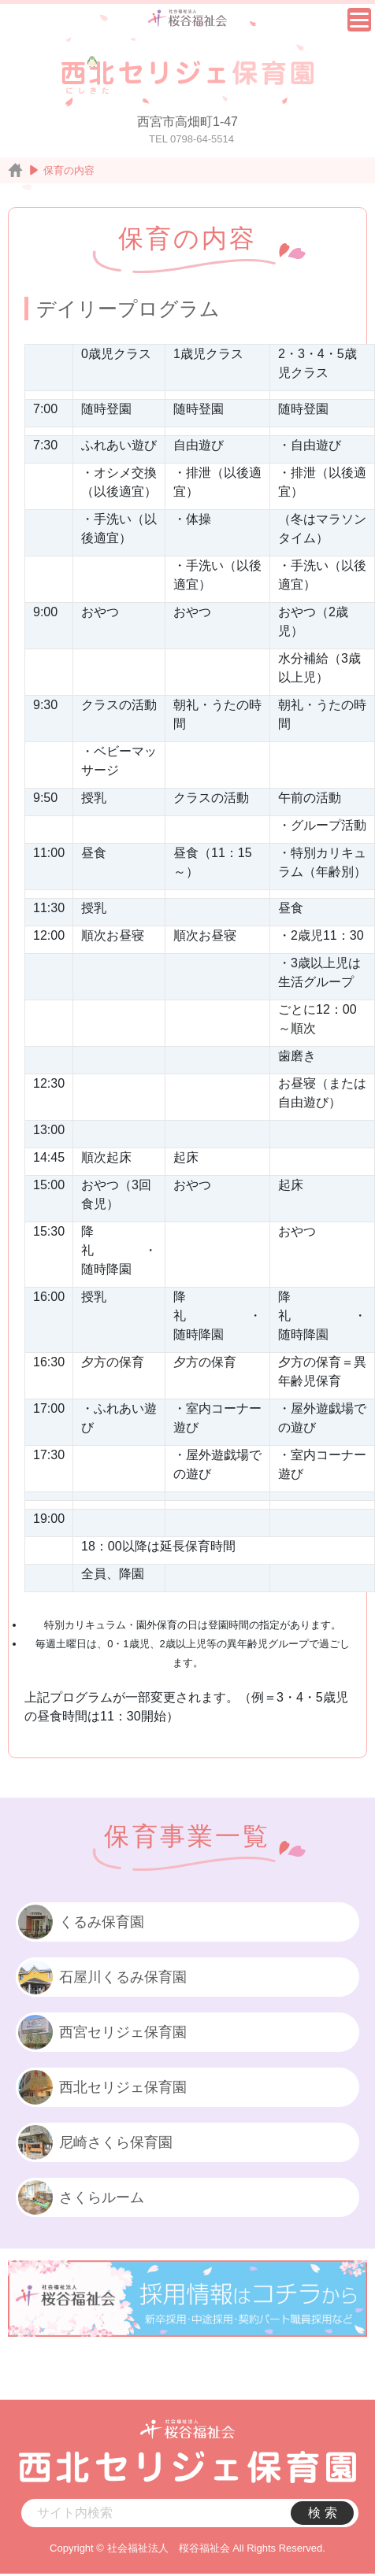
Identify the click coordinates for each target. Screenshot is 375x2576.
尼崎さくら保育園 (94, 2142)
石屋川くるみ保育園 (101, 1977)
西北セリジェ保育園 (101, 2087)
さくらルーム (80, 2197)
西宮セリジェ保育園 (101, 2032)
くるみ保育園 (80, 1922)
